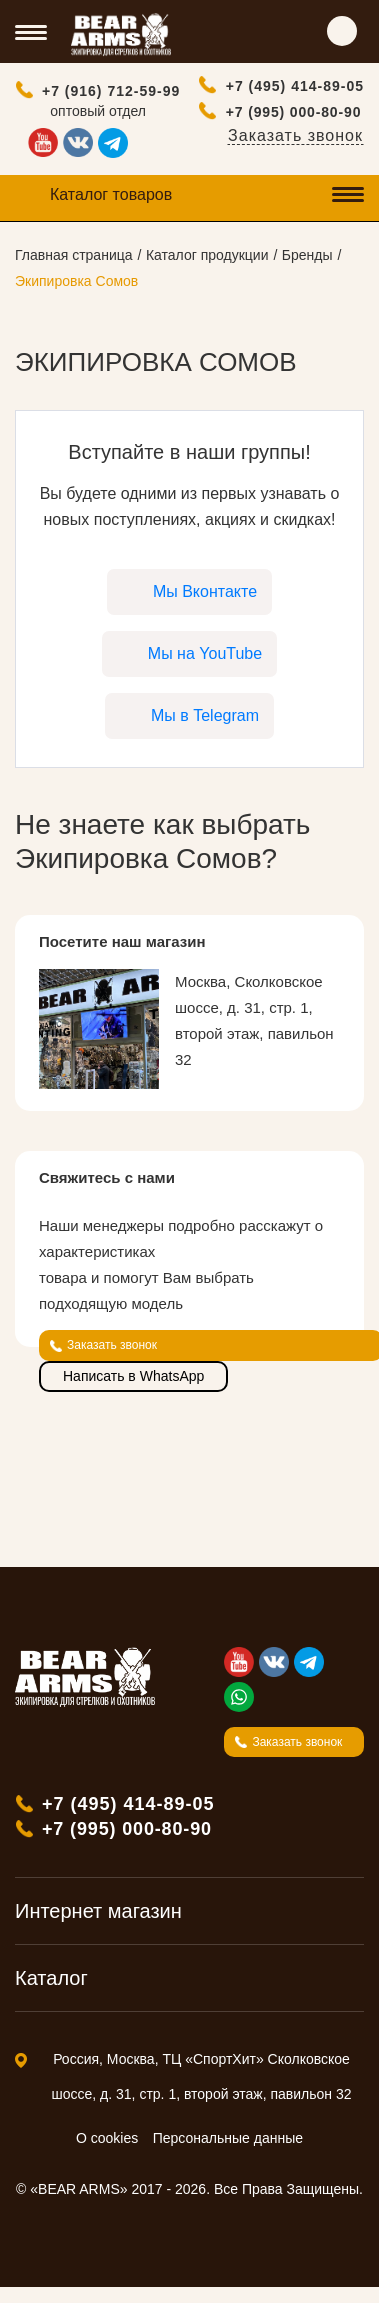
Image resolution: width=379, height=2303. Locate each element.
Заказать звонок (295, 135)
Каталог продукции (207, 255)
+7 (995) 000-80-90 (294, 112)
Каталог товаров (111, 194)
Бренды (307, 255)
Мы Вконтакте (205, 591)
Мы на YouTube (205, 653)
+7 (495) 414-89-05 (295, 86)
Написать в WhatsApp (133, 1376)
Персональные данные (228, 2138)
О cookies (107, 2138)
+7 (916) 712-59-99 (111, 91)
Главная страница (74, 255)
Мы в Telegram (205, 715)
